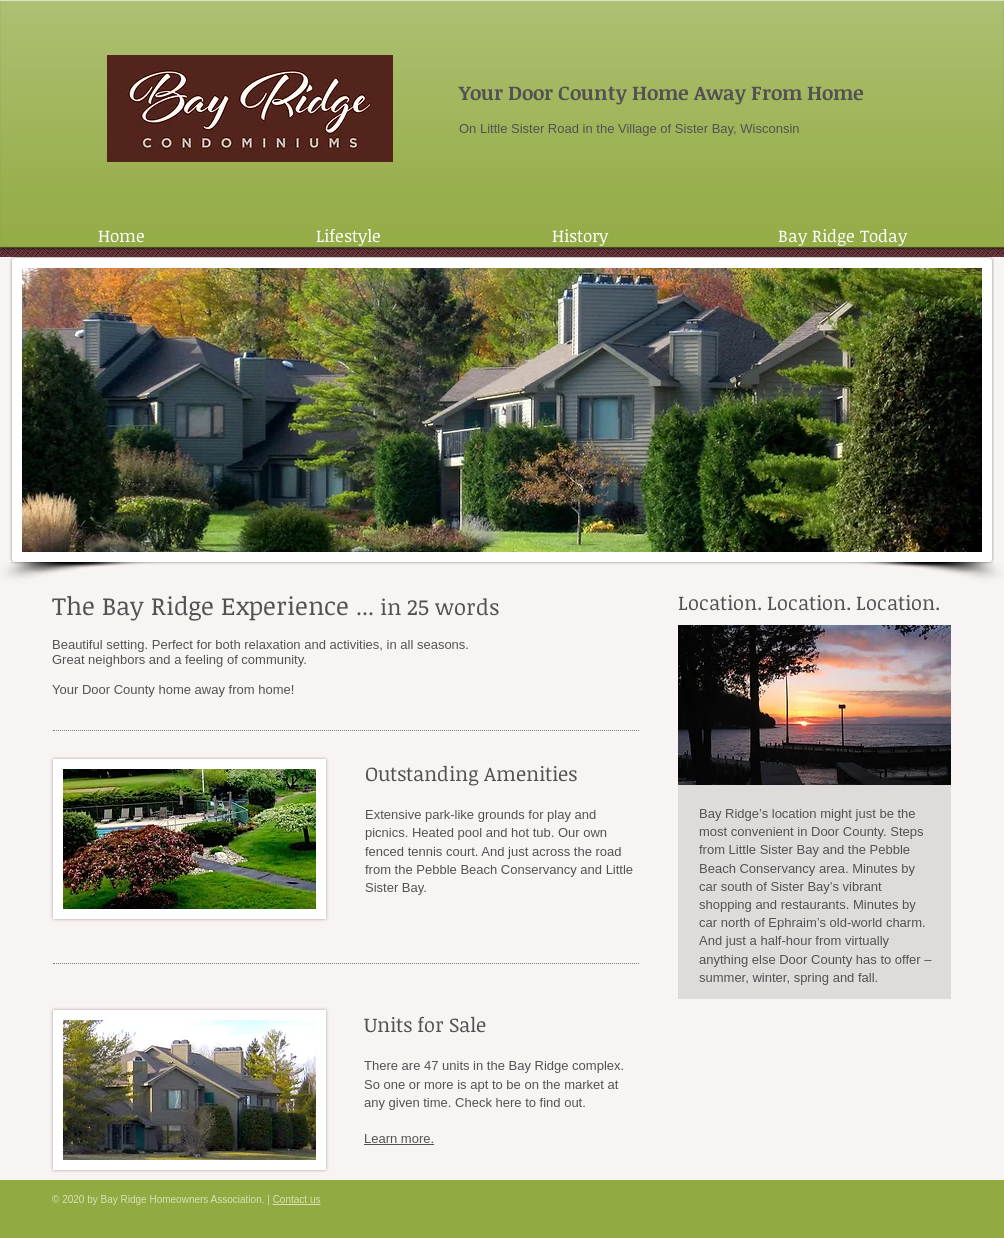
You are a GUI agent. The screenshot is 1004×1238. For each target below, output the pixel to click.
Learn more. (399, 1138)
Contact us (297, 1199)
